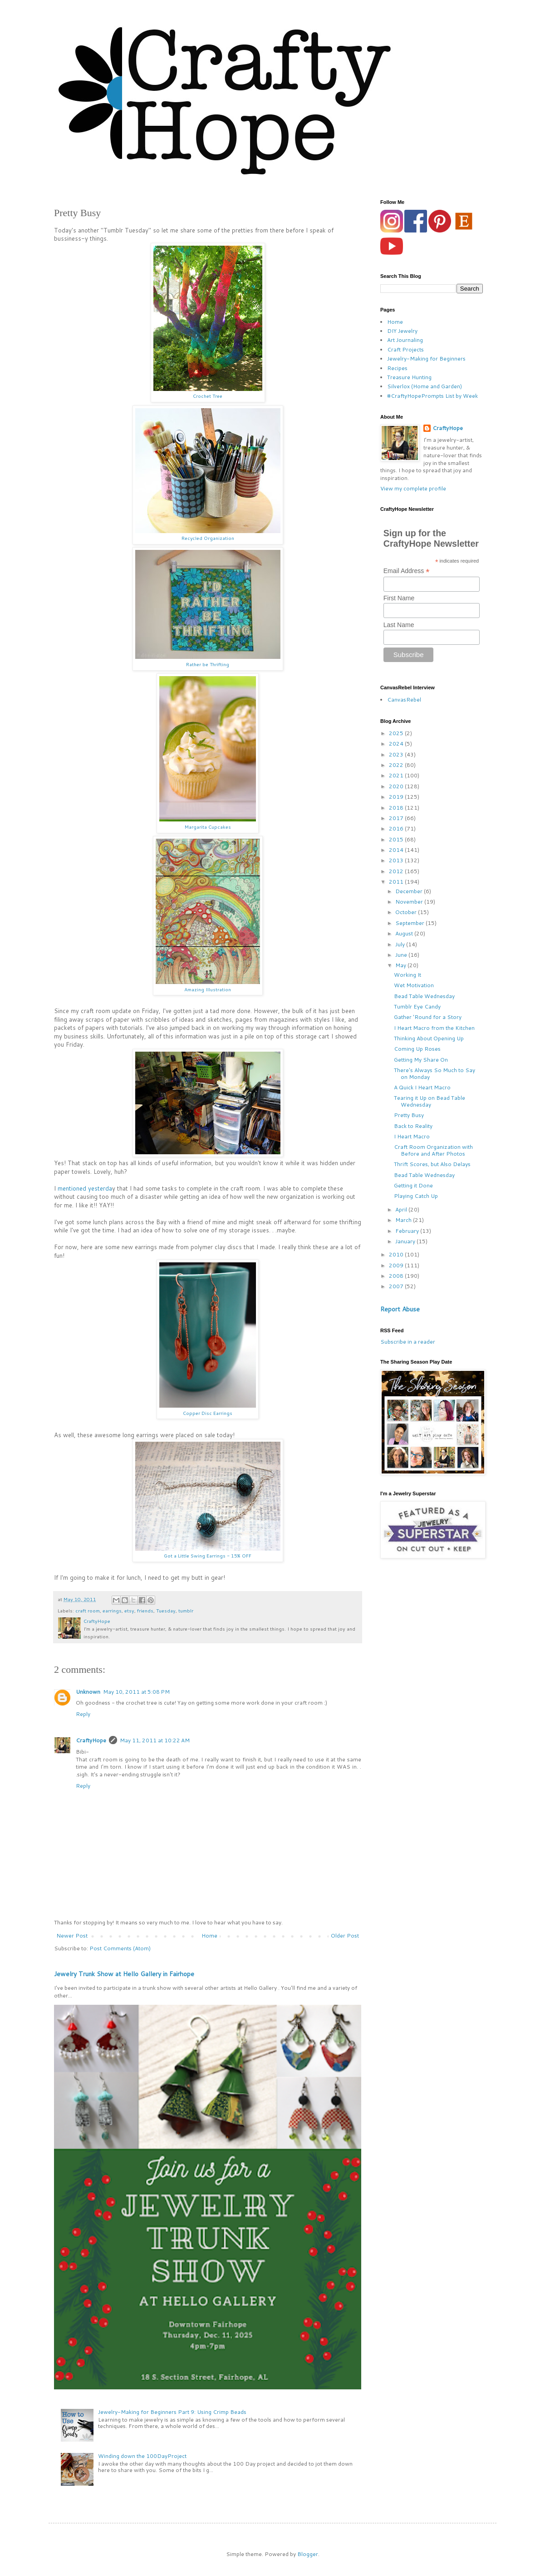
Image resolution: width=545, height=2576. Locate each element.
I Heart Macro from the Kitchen (434, 1028)
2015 (397, 839)
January (406, 1241)
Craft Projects (405, 349)
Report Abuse (400, 1309)
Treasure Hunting (409, 377)
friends (145, 1610)
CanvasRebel (404, 699)
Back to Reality (413, 1126)
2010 (397, 1254)
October (406, 912)
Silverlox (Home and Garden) (424, 386)
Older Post (345, 1935)
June (401, 955)
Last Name (398, 624)
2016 (397, 828)
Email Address (406, 571)
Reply (83, 1714)
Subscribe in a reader (407, 1341)
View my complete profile (413, 488)
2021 (397, 775)
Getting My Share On (421, 1059)
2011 (397, 881)
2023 (397, 754)
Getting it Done (413, 1185)
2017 (397, 818)
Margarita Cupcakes (208, 826)
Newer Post (72, 1935)
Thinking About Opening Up (429, 1038)
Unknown (88, 1692)
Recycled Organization (208, 537)
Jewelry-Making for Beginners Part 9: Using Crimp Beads (172, 2412)
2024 (397, 743)
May (401, 965)
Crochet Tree (207, 395)
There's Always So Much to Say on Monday (434, 1073)
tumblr (185, 1610)
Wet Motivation (414, 985)
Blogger (307, 2554)
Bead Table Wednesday (424, 996)
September (410, 923)
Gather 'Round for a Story (428, 1017)
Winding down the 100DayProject (142, 2456)
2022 (397, 765)
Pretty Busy (409, 1115)
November (409, 901)
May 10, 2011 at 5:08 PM (136, 1692)
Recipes (397, 368)
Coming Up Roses (417, 1049)
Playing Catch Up (416, 1196)
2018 (397, 807)
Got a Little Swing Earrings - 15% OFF (207, 1555)
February (407, 1231)
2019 (397, 797)
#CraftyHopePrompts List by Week (432, 396)
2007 (397, 1286)
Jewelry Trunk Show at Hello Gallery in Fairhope (124, 1973)
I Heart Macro (412, 1136)
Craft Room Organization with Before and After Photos (433, 1150)
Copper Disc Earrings (207, 1412)
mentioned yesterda (85, 1188)
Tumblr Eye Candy (417, 1006)
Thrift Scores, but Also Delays (432, 1164)
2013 (397, 860)
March (404, 1220)
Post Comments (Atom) (120, 1948)
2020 (397, 786)
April (401, 1209)
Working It (407, 975)
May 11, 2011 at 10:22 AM (155, 1740)
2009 (397, 1265)
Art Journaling (405, 340)
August (404, 933)
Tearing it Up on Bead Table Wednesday (429, 1101)
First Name (398, 598)
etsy (129, 1610)
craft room (87, 1610)
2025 (397, 733)
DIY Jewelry (402, 331)
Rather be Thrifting (207, 664)
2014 (397, 850)
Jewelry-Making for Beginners (426, 358)
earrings (112, 1610)
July (400, 944)
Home (209, 1935)
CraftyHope (91, 1740)
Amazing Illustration (207, 989)
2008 (397, 1276)
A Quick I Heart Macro (422, 1087)
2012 (397, 871)
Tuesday (166, 1610)
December (409, 891)
